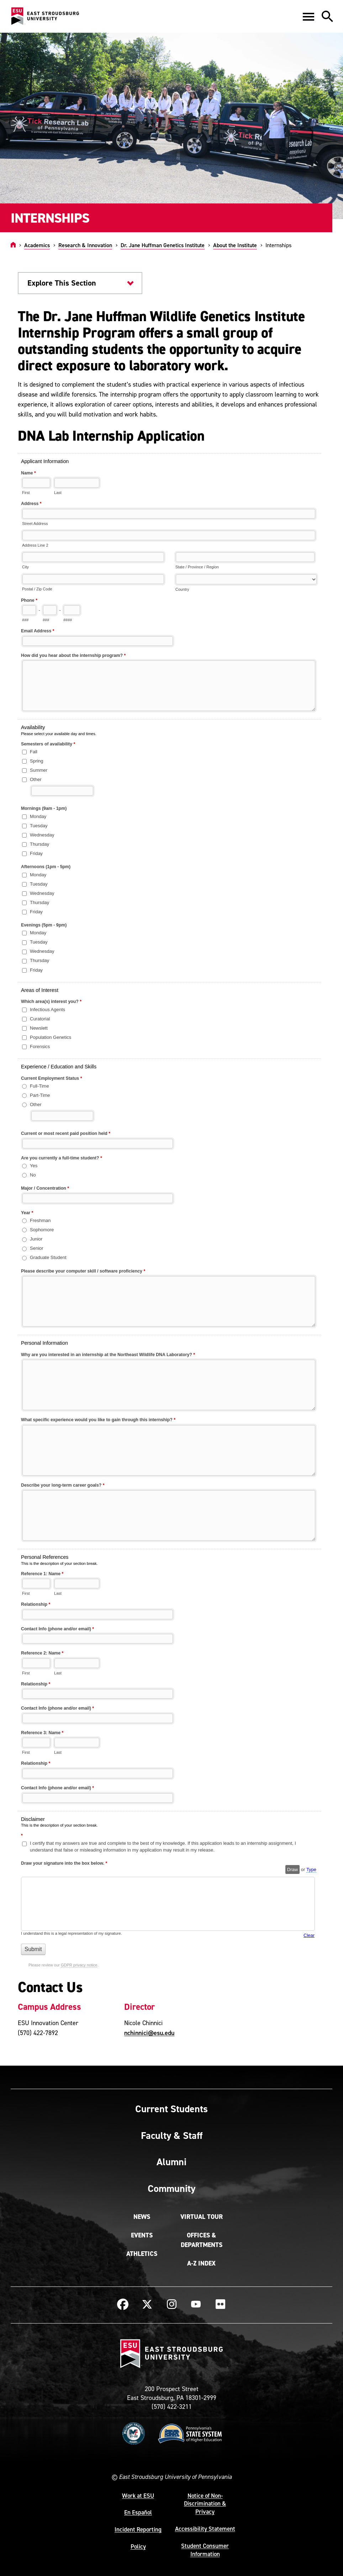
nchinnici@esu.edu (149, 2033)
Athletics (141, 2254)
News (141, 2217)
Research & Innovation (85, 245)
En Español (138, 2512)
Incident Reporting (138, 2529)
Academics (37, 245)
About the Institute (235, 245)
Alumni (171, 2161)
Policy (138, 2546)
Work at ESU (138, 2496)
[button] (308, 16)
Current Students (171, 2108)
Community (171, 2188)
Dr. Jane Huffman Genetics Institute (163, 245)
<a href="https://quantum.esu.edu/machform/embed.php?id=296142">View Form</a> (171, 1213)
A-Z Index (201, 2263)
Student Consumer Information (205, 2550)
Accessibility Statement (205, 2529)
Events (142, 2235)
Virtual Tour (201, 2217)
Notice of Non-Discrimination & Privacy (205, 2504)
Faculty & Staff (171, 2135)
